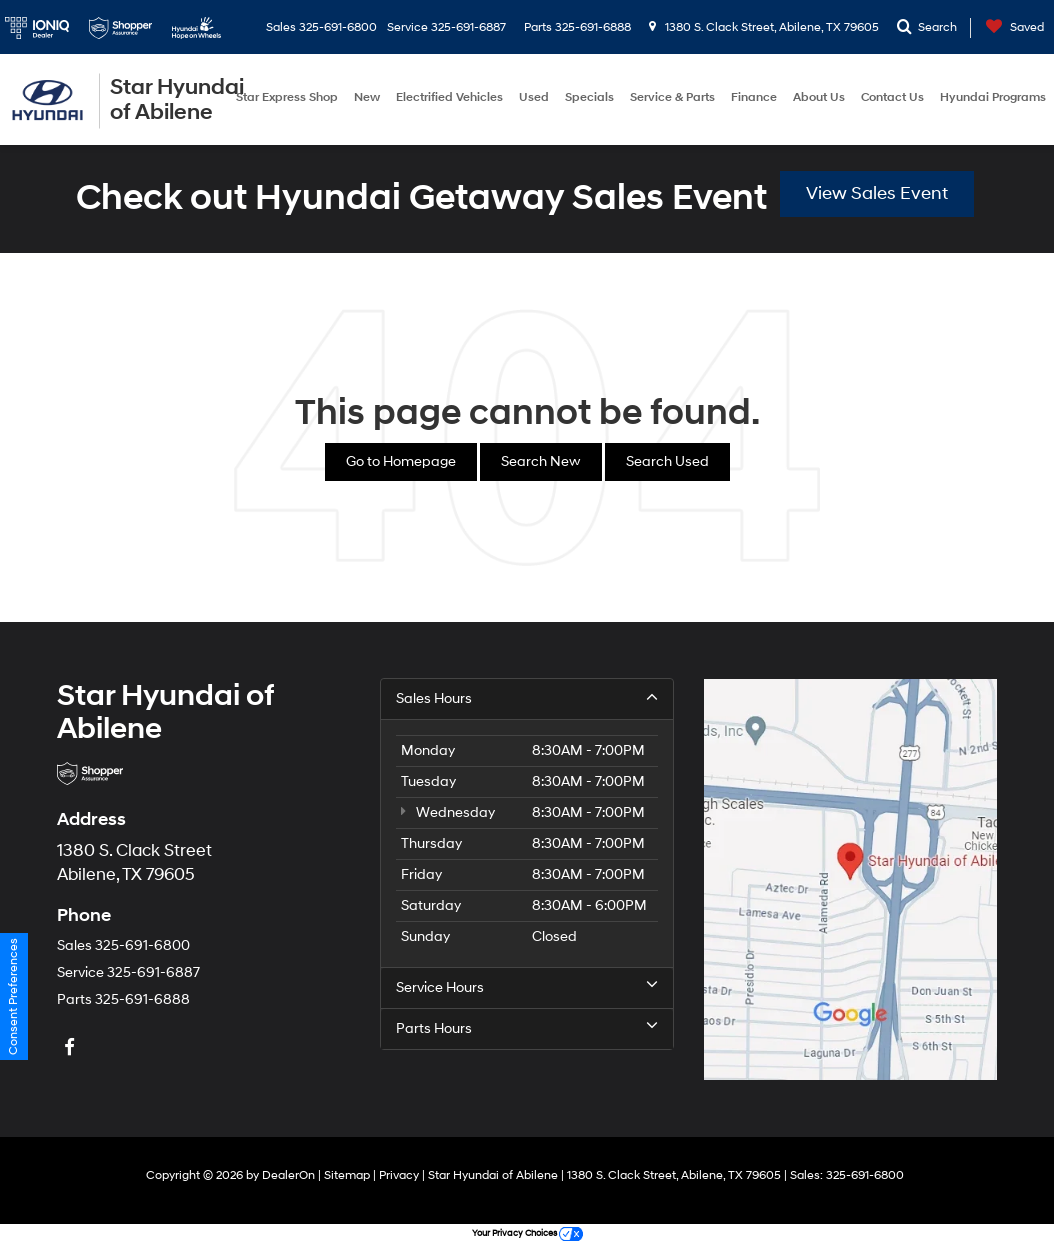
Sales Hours (526, 698)
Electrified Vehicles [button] (449, 97)
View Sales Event (877, 193)
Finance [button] (754, 97)
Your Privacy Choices (527, 1233)
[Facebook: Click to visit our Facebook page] (72, 1048)
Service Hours (526, 987)
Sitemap (347, 1175)
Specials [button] (589, 97)
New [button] (367, 97)
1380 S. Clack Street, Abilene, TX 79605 (764, 27)
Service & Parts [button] (672, 97)
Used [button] (534, 97)
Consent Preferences (13, 996)
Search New (541, 461)
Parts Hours (526, 1028)
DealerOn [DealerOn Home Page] (288, 1175)
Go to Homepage (401, 461)
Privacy (399, 1175)
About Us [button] (819, 97)
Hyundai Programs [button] (993, 97)
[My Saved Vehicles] (1010, 27)
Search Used (667, 461)
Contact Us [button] (892, 97)
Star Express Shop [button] (287, 97)
